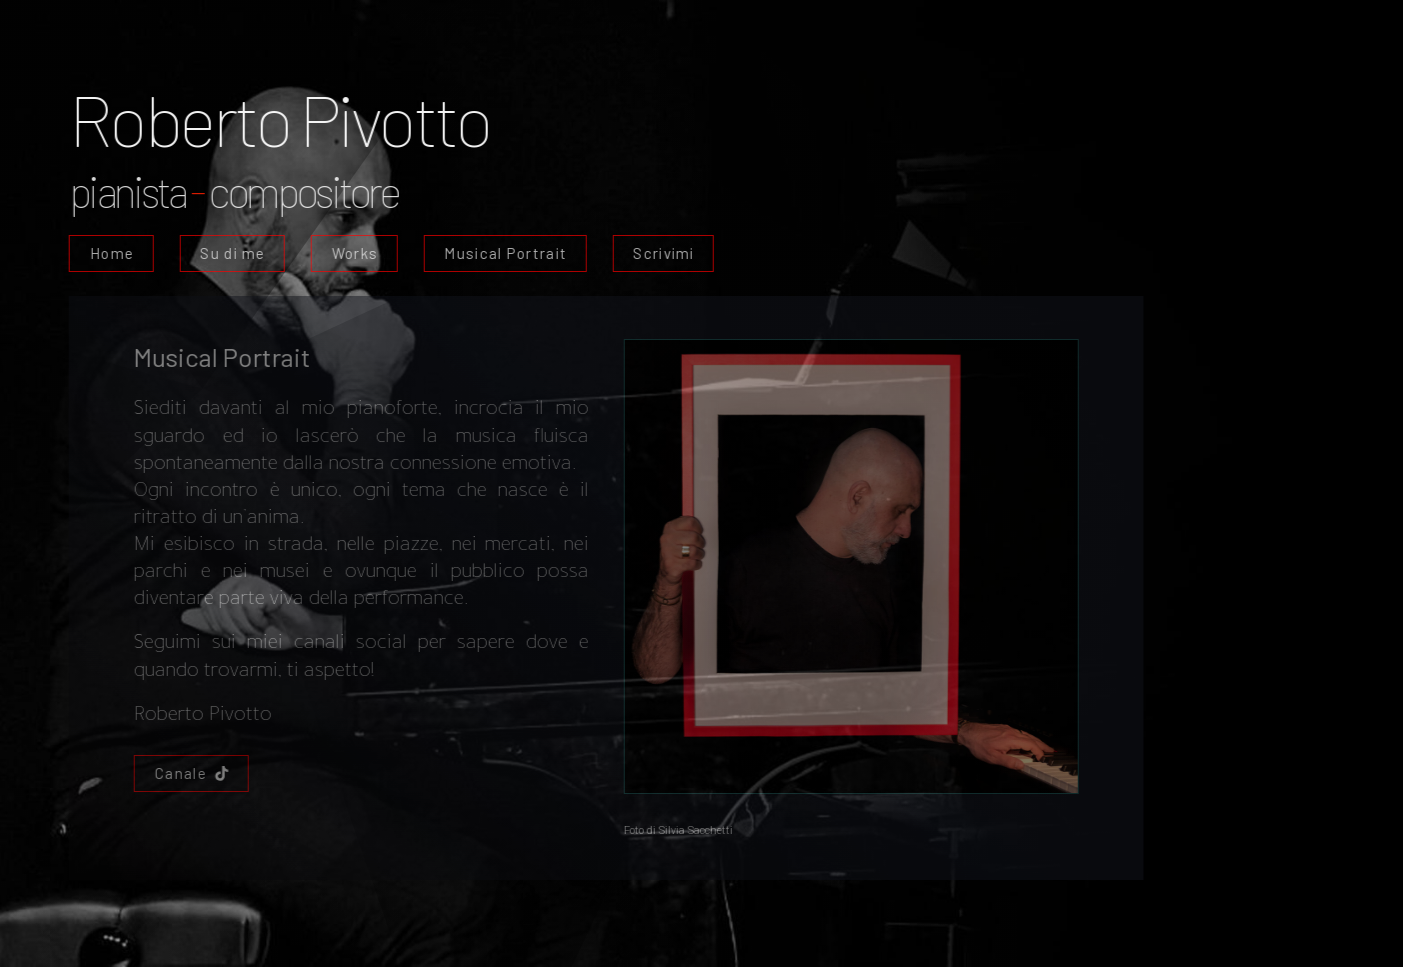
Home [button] (110, 253)
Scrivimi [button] (661, 253)
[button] (189, 773)
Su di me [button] (230, 253)
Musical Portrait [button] (503, 253)
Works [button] (352, 253)
